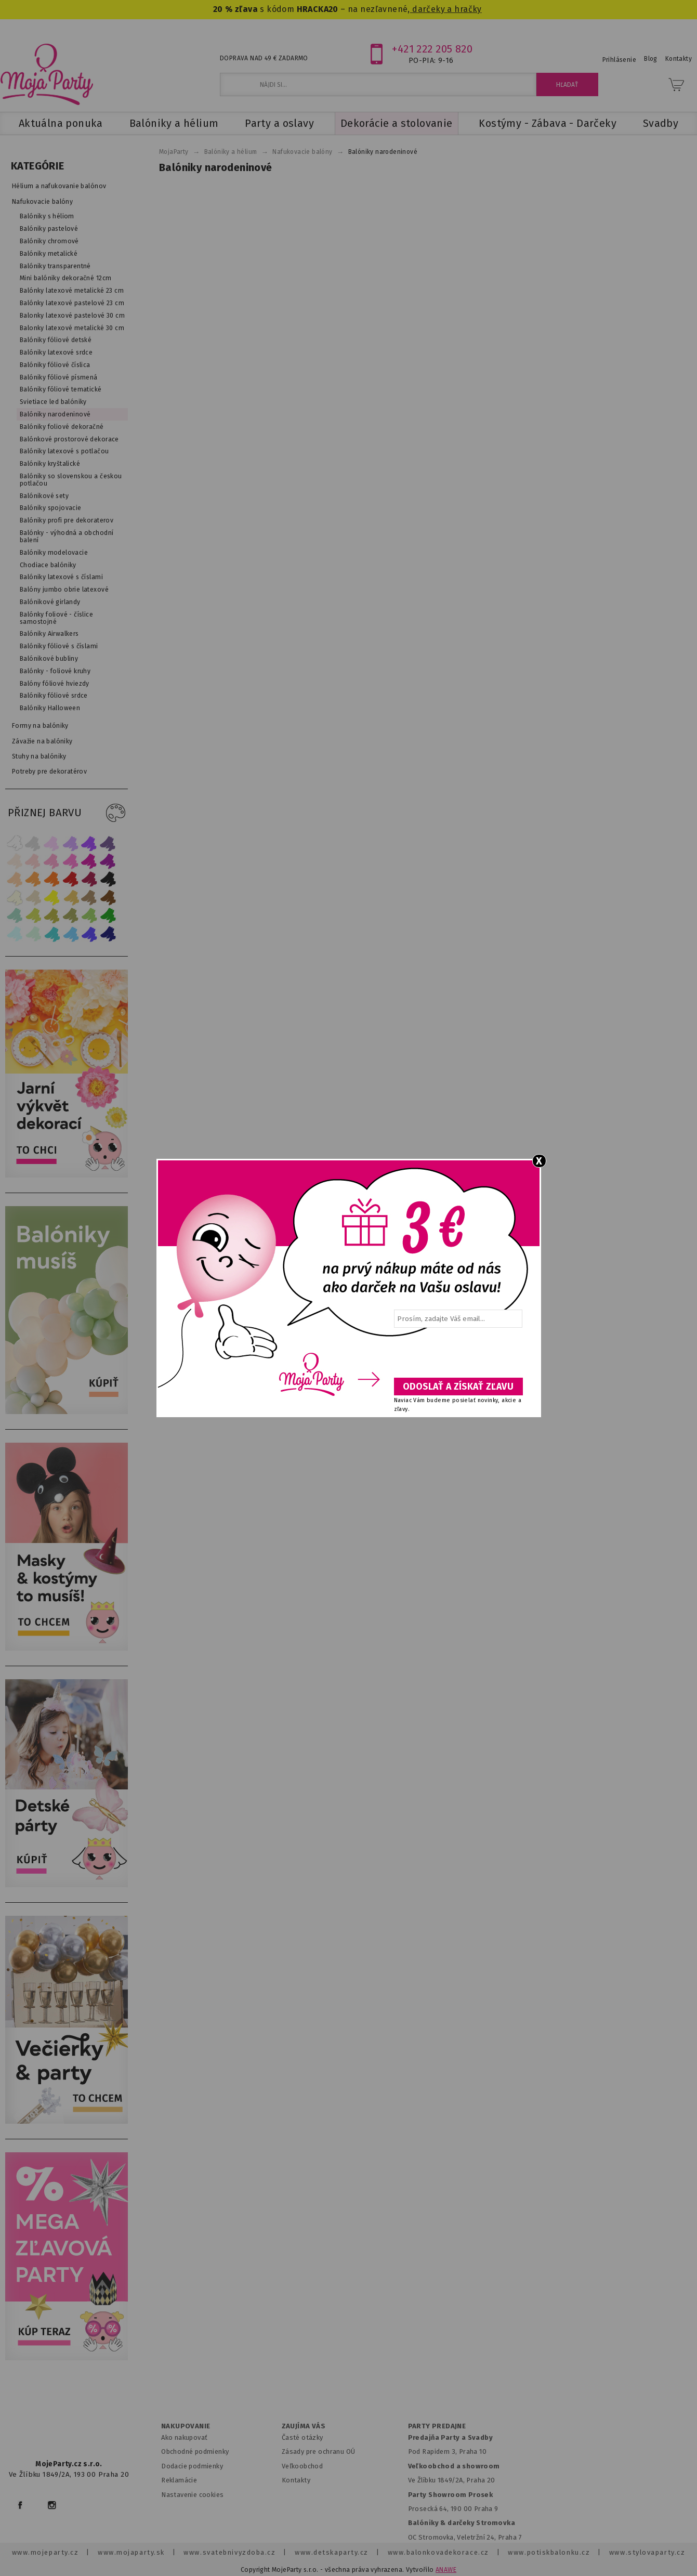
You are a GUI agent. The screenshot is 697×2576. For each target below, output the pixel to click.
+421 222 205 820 (432, 49)
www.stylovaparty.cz (647, 2552)
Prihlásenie (619, 59)
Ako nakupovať (184, 2437)
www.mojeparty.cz (45, 2552)
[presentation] (457, 1356)
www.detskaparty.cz (332, 2552)
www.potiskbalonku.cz (549, 2552)
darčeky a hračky (446, 9)
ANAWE (446, 2569)
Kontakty (296, 2480)
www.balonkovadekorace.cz (438, 2552)
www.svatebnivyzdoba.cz (229, 2552)
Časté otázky (302, 2437)
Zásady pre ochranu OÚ (319, 2451)
